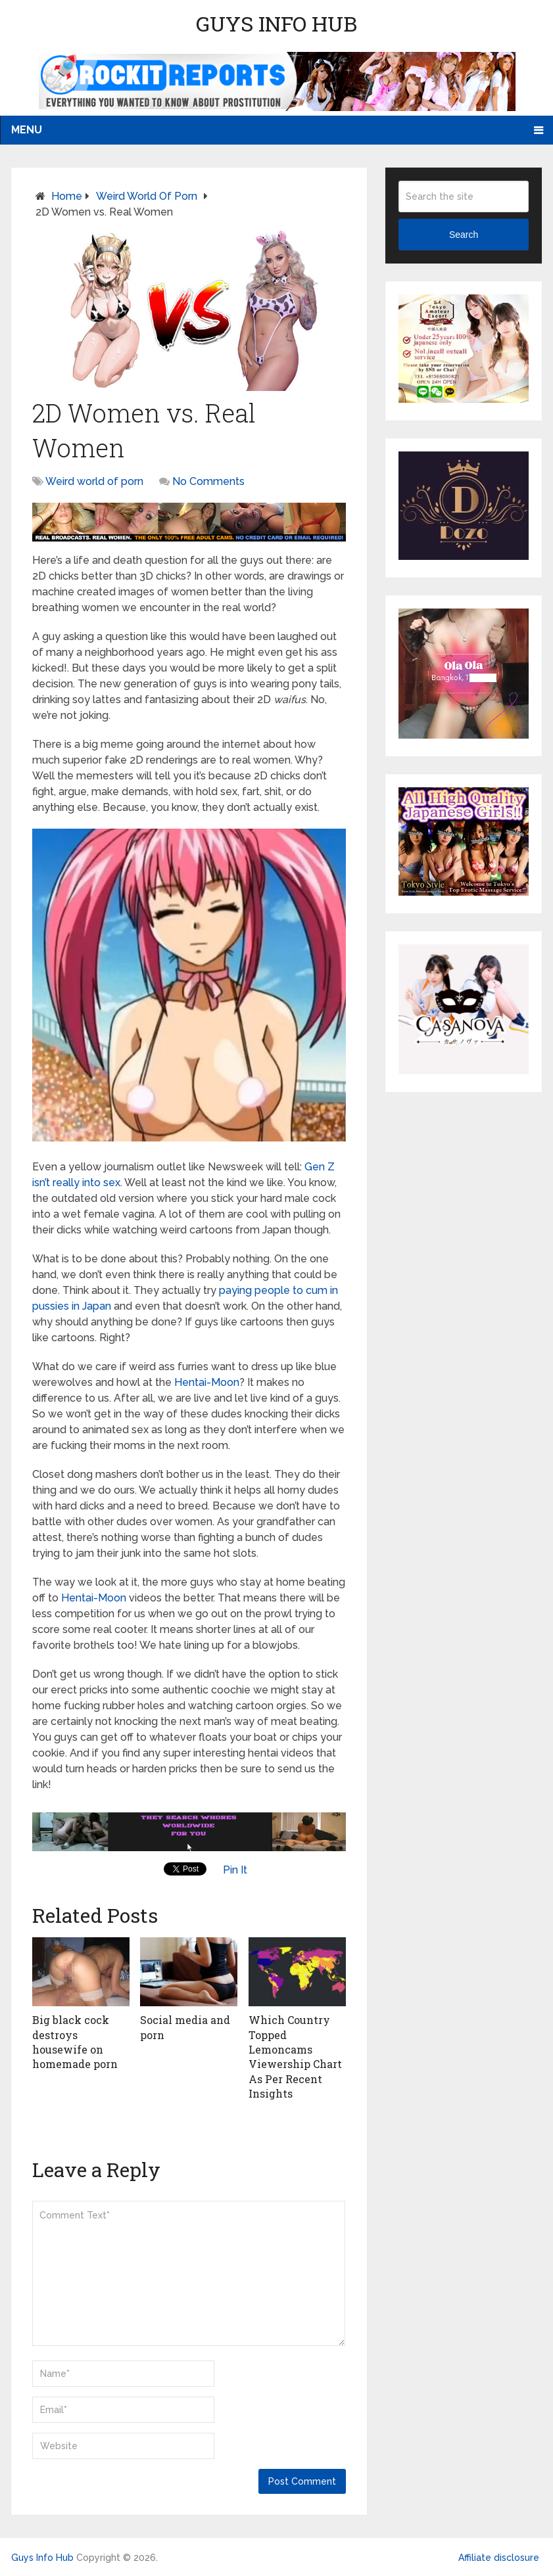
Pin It (235, 1870)
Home (66, 196)
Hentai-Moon (206, 1382)
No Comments (208, 481)
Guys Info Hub (276, 23)
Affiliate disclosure (498, 2557)
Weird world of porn (146, 196)
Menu (26, 130)
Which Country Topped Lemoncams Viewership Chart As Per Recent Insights (295, 2056)
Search (463, 234)
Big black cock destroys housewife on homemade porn (75, 2042)
